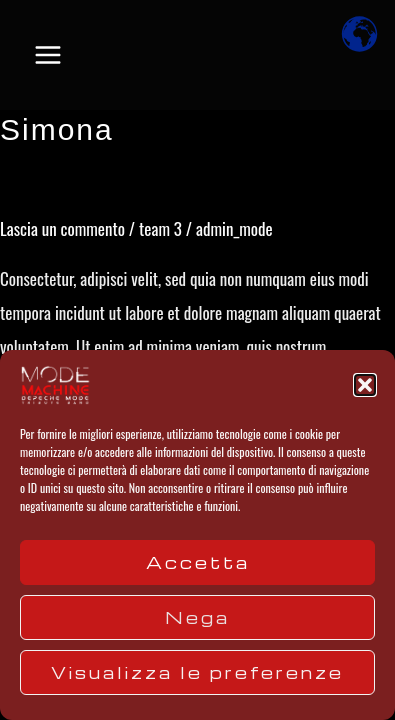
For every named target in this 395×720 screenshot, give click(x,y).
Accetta (198, 562)
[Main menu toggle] (48, 55)
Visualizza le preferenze (197, 672)
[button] (365, 385)
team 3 (160, 228)
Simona (57, 129)
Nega (197, 617)
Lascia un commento (62, 228)
